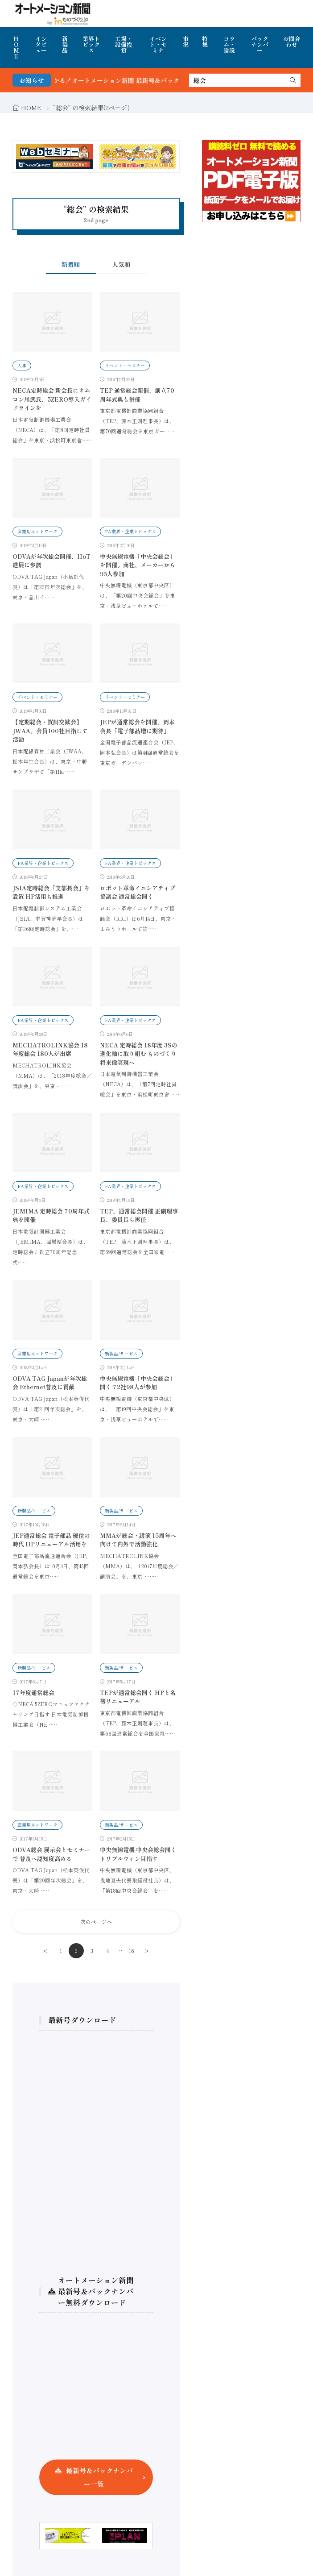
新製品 (65, 44)
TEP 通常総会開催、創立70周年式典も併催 (137, 394)
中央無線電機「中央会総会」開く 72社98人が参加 (137, 1383)
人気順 (121, 264)
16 (131, 1950)
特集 (205, 41)
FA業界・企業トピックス (130, 531)
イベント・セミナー (125, 365)
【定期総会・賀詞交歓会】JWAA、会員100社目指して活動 (50, 731)
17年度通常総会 (33, 1692)
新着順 (71, 264)
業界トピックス (91, 44)
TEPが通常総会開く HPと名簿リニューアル (138, 1697)
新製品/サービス (121, 1353)
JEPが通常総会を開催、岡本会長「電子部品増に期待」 (137, 726)
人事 (21, 365)
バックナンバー (259, 44)
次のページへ (96, 1921)
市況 (186, 41)
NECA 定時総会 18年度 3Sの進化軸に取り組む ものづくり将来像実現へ (138, 1054)
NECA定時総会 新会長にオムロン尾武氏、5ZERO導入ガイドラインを (51, 399)
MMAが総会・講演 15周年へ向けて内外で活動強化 (138, 1540)
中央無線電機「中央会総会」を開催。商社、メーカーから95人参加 (137, 565)
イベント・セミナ (158, 44)
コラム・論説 (229, 44)
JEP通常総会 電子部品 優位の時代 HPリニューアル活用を (51, 1540)
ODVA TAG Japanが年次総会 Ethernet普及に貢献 (49, 1383)
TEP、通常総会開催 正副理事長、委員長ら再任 (139, 1215)
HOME (16, 47)
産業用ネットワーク (37, 531)
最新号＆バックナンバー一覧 (99, 2477)
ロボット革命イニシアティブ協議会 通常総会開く (137, 892)
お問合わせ (292, 41)
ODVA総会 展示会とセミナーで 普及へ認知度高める (51, 1854)
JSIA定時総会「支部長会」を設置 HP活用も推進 (51, 892)
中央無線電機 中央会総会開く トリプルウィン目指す (138, 1854)
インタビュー (41, 44)
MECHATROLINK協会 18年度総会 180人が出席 (50, 1049)
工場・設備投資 (123, 44)
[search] (293, 80)
